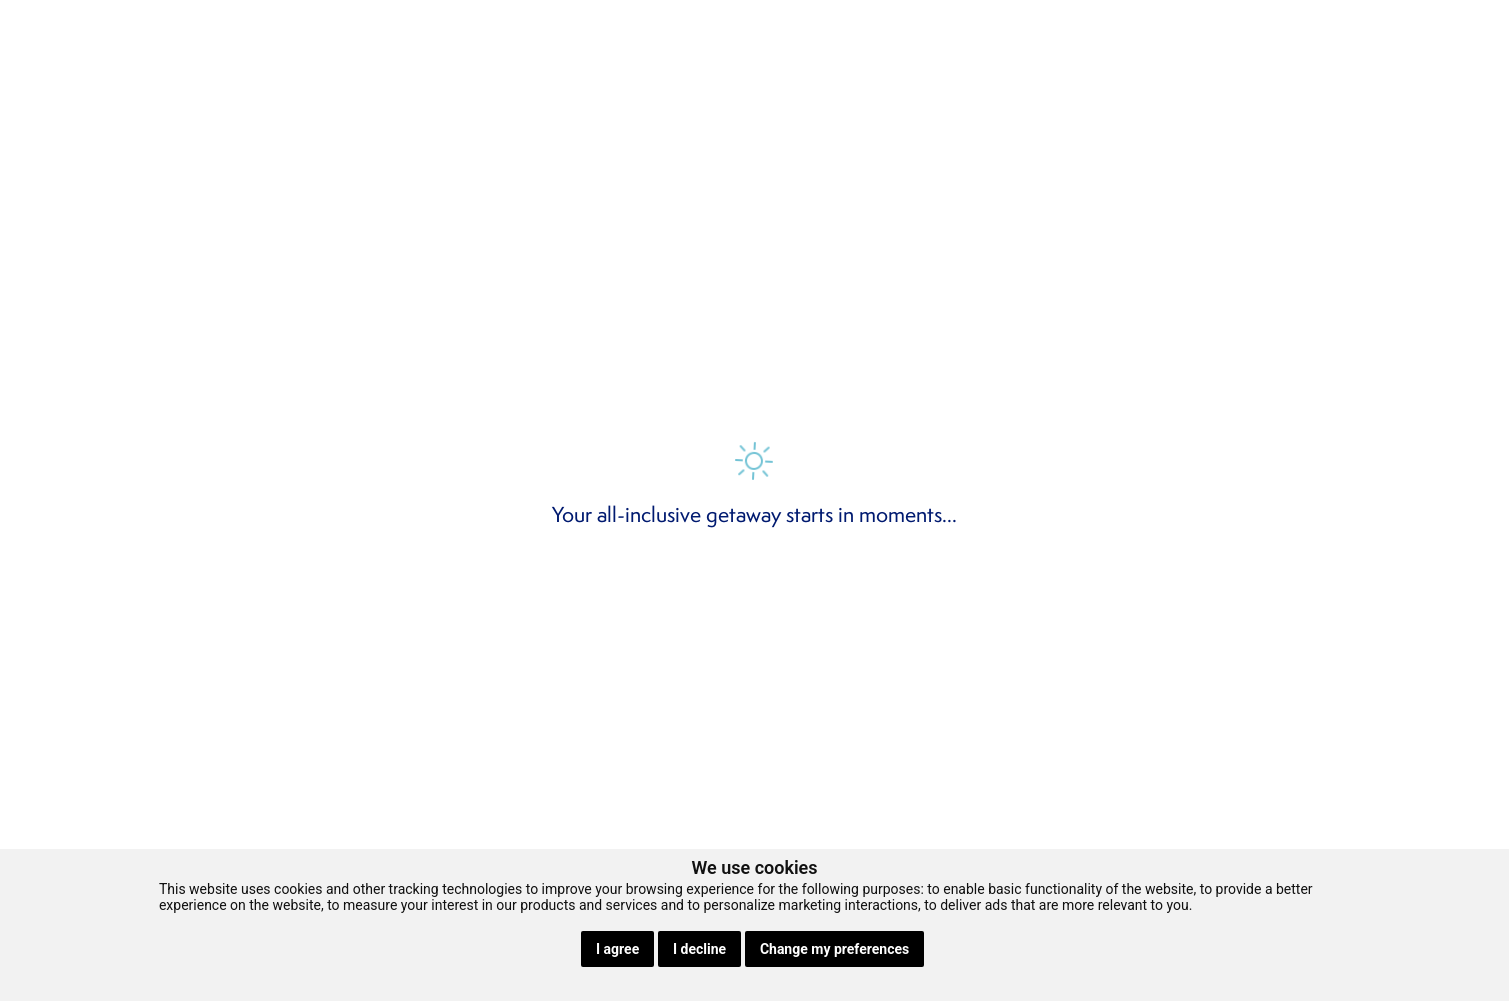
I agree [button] (617, 949)
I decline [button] (699, 949)
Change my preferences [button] (834, 949)
